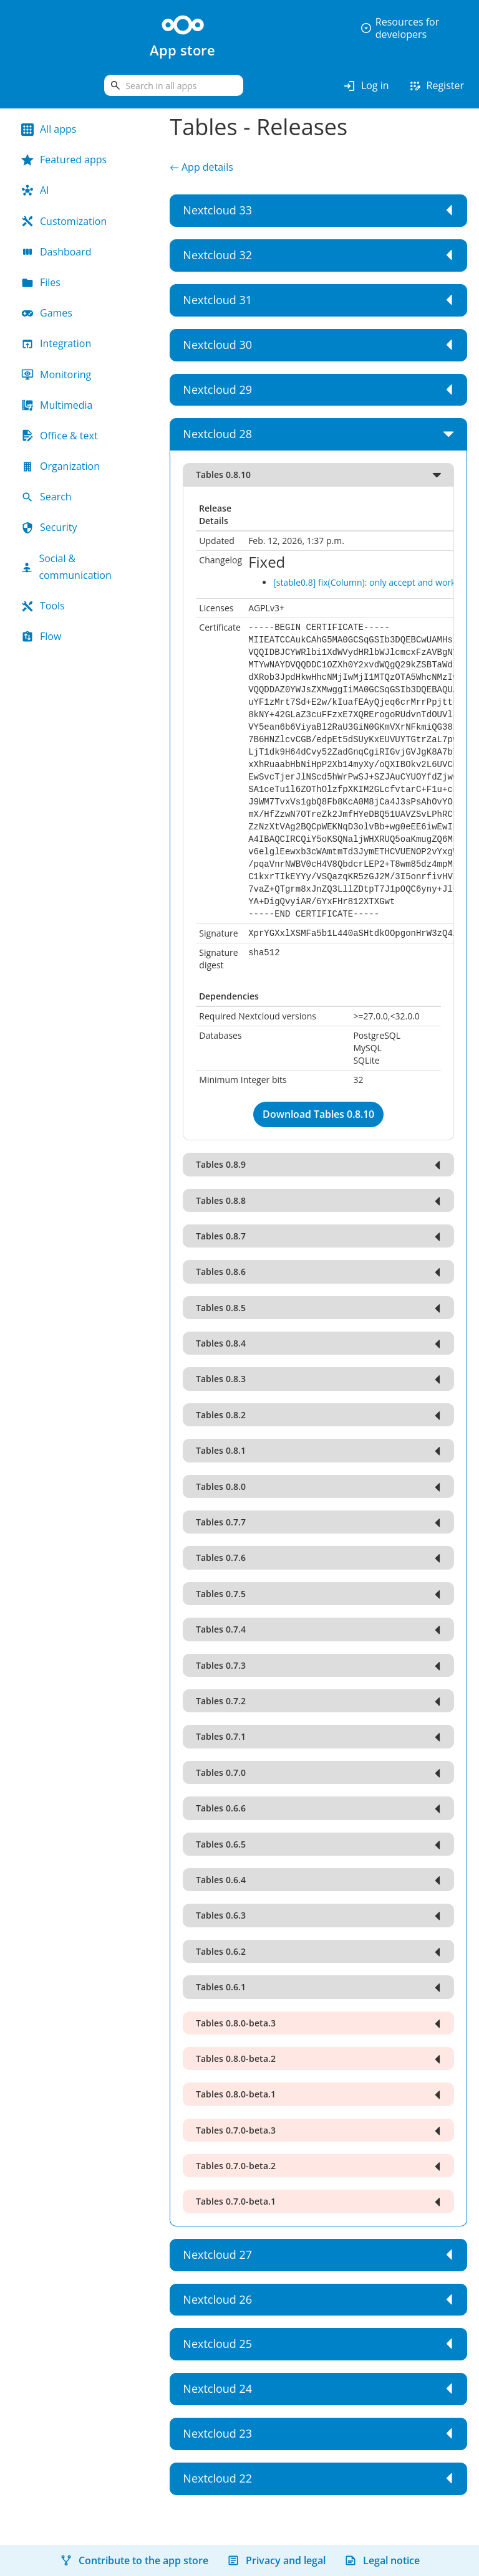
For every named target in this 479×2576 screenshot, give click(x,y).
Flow (41, 636)
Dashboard (56, 252)
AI (35, 190)
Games (46, 313)
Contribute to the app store (134, 2560)
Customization (64, 221)
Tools (43, 606)
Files (40, 282)
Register (436, 86)
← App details (201, 167)
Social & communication (66, 566)
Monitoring (56, 374)
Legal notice (382, 2560)
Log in (365, 86)
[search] (173, 85)
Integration (56, 343)
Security (49, 527)
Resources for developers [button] (399, 28)
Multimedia (57, 405)
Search (46, 496)
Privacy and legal (276, 2560)
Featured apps (64, 159)
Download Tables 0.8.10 (318, 1114)
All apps (48, 129)
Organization (60, 466)
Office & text (59, 435)
